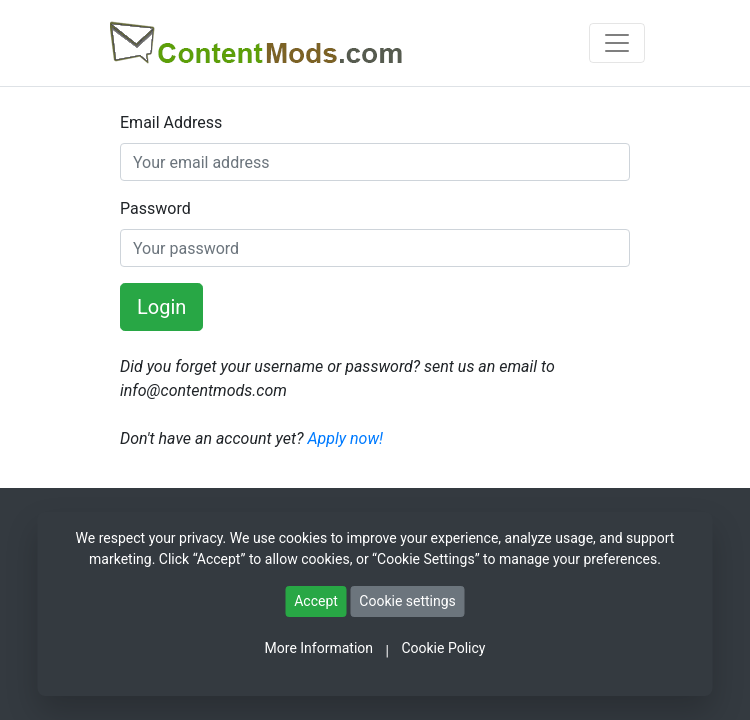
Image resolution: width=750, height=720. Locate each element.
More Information (319, 648)
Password (155, 208)
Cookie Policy (443, 648)
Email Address (171, 122)
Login (161, 307)
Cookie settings (407, 601)
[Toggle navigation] (617, 43)
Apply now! (345, 438)
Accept (316, 601)
